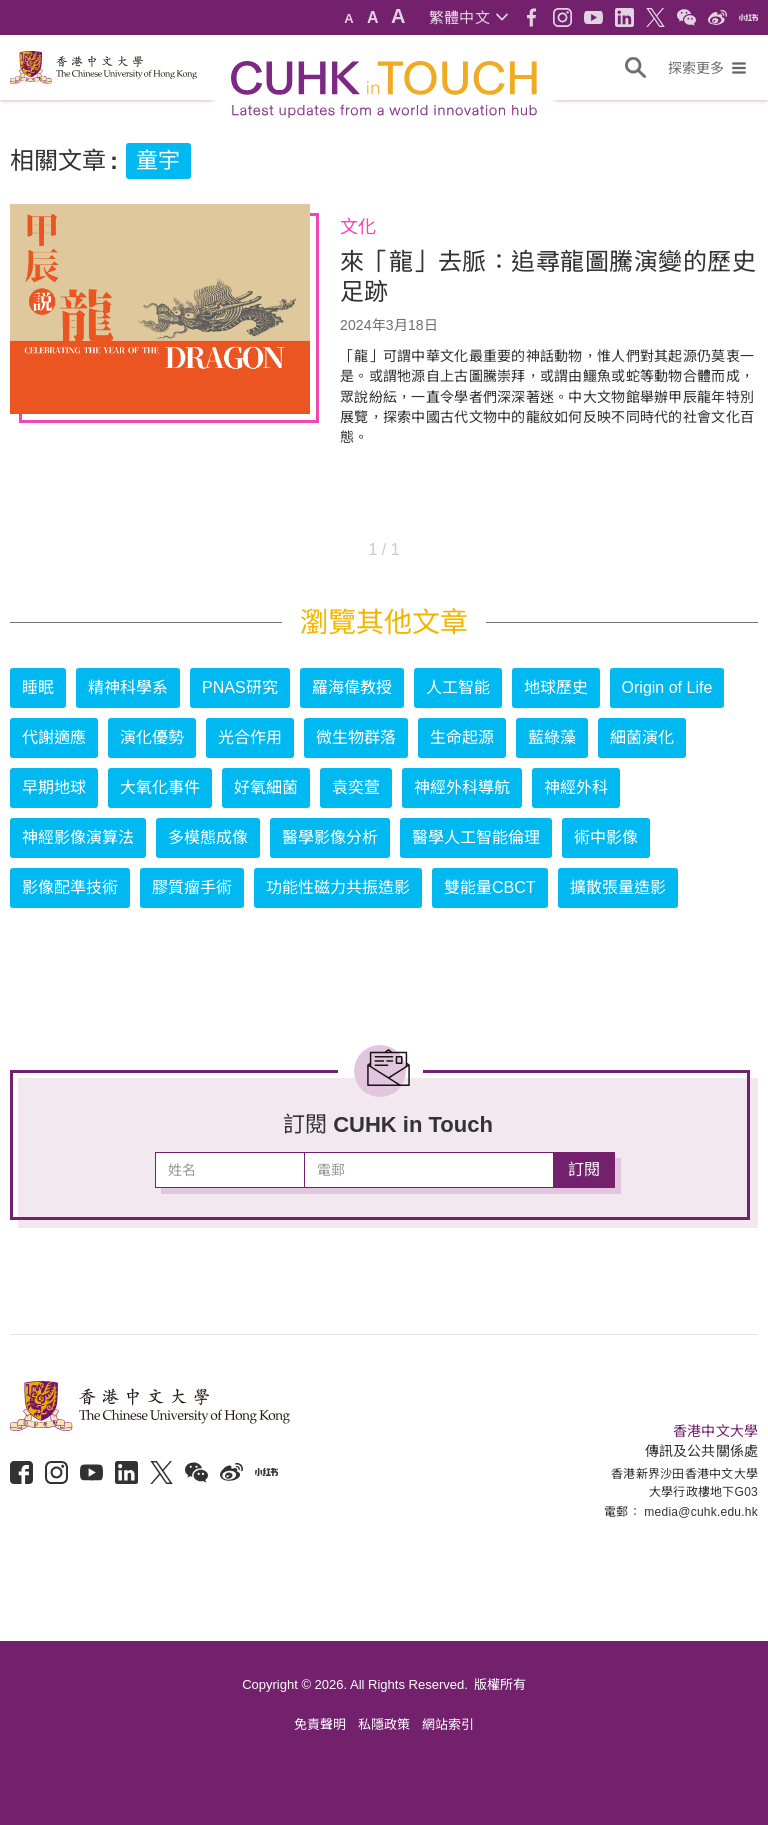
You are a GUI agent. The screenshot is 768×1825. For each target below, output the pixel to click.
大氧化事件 (160, 787)
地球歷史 (556, 687)
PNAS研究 (240, 687)
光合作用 (250, 737)
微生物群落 (356, 737)
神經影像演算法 (78, 837)
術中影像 (606, 837)
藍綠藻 (552, 737)
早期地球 (54, 787)
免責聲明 (320, 1724)
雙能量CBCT (490, 887)
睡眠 (38, 687)
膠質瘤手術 (192, 887)
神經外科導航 (462, 787)
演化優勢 (152, 737)
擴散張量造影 (618, 887)
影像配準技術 (70, 887)
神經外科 (576, 787)
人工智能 (458, 687)
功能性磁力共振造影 (338, 887)
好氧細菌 (266, 787)
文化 (358, 227)
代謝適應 (54, 737)
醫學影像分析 (330, 837)
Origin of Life (667, 687)
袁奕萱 (356, 787)
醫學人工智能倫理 (476, 837)
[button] (468, 17)
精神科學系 (128, 687)
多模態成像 (208, 837)
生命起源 (462, 737)
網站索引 (448, 1724)
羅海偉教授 (352, 687)
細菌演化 (642, 737)
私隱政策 (384, 1724)
